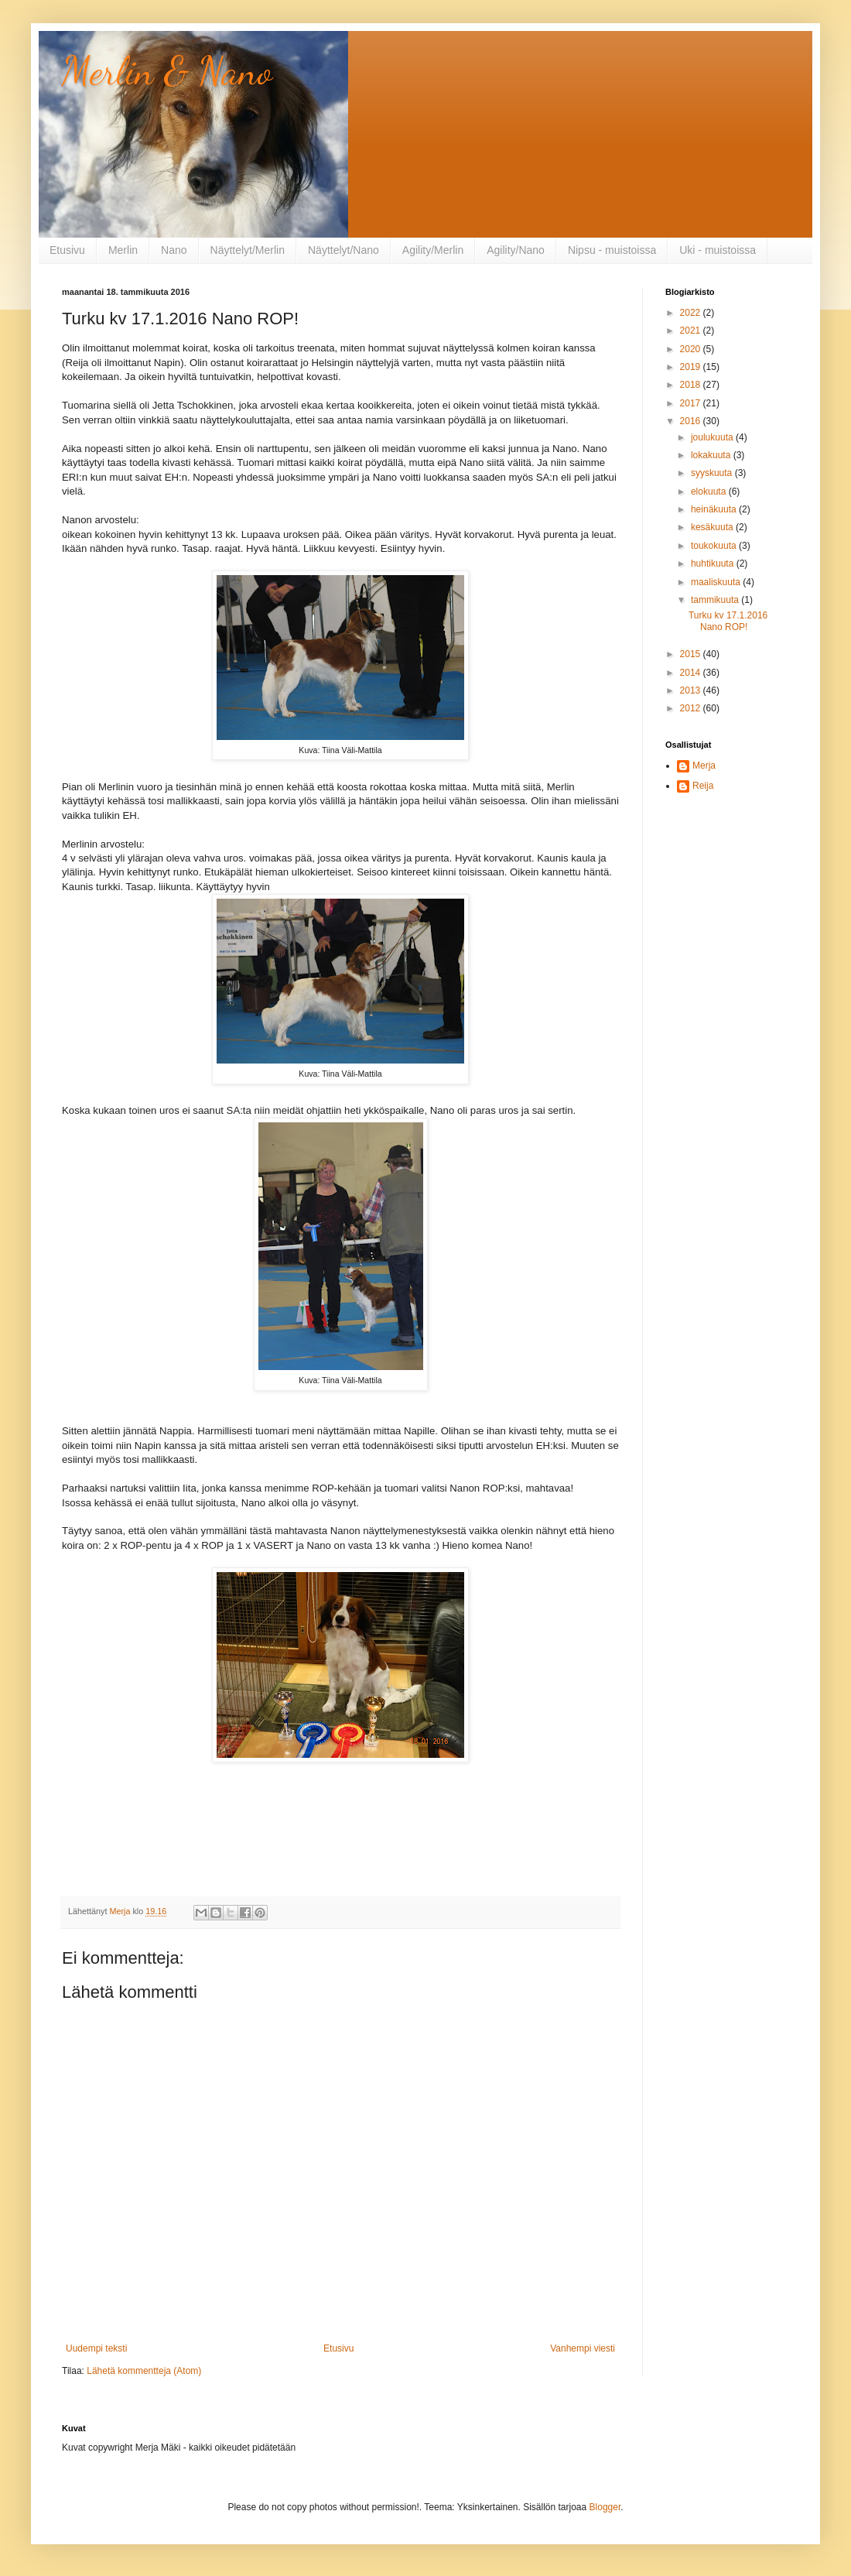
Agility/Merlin (432, 250)
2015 (691, 654)
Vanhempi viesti (582, 2348)
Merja (704, 765)
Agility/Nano (516, 250)
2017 (691, 403)
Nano (173, 250)
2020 (691, 349)
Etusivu (67, 250)
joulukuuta (713, 437)
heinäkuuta (715, 509)
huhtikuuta (714, 563)
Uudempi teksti (96, 2348)
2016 (691, 421)
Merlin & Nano (167, 71)
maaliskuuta (717, 582)
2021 (691, 330)
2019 (691, 366)
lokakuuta (712, 455)
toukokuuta (715, 545)
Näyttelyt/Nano (343, 250)
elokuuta (710, 491)
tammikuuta (716, 599)
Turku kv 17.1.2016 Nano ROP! (728, 621)
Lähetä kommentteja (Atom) (144, 2370)
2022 (691, 312)
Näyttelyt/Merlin (247, 250)
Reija (702, 785)
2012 (691, 708)
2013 (691, 690)
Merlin (123, 250)
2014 (691, 672)
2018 (691, 384)
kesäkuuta (713, 527)
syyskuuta (713, 473)
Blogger (605, 2507)
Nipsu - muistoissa (612, 250)
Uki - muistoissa (717, 250)
